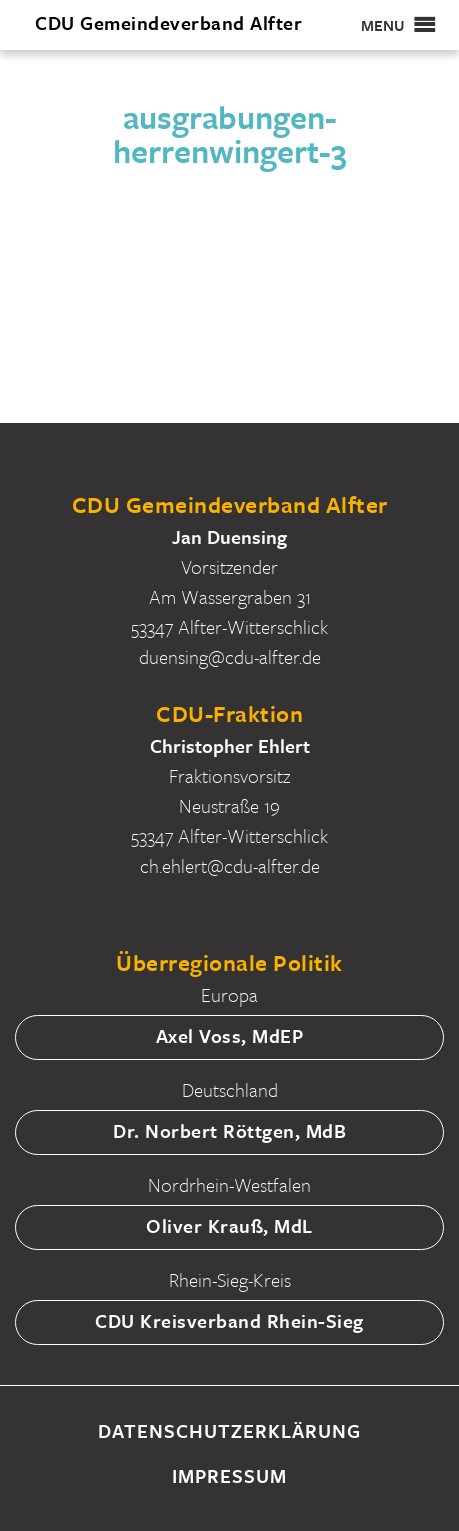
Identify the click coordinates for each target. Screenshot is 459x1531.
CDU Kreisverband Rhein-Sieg (229, 1320)
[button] (383, 25)
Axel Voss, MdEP (230, 1035)
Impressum (229, 1475)
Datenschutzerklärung (229, 1430)
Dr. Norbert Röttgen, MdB (229, 1130)
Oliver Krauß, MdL (229, 1225)
